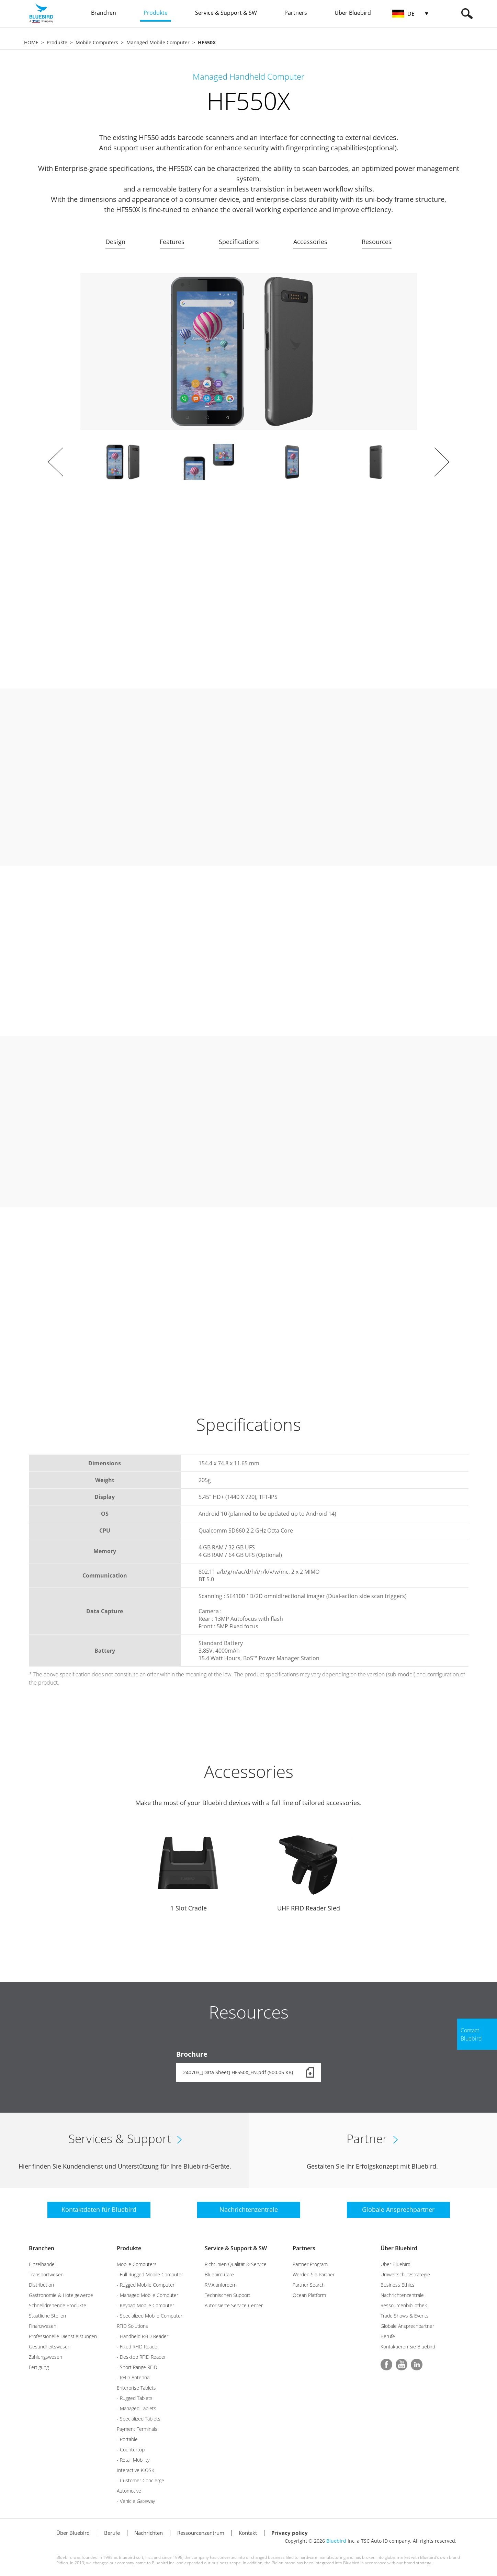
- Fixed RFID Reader (138, 2346)
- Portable (127, 2439)
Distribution (41, 2285)
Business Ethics (398, 2285)
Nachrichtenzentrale (402, 2295)
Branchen (41, 2248)
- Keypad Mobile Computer (145, 2305)
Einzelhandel (42, 2264)
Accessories (310, 242)
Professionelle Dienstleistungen (63, 2336)
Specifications (239, 242)
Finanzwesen (42, 2326)
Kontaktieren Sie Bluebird (408, 2346)
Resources (377, 242)
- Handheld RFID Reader (142, 2336)
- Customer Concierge (140, 2480)
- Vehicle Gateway (136, 2501)
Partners (304, 2248)
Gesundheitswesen (49, 2346)
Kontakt (248, 2532)
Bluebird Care (219, 2274)
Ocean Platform (309, 2295)
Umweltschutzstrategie (405, 2274)
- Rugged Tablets (135, 2398)
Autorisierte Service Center (234, 2305)
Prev (55, 462)
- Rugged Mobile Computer (145, 2285)
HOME (31, 42)
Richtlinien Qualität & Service (236, 2264)
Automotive (129, 2490)
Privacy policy (289, 2532)
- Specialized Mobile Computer (149, 2315)
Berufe (388, 2336)
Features (172, 242)
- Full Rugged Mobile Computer (150, 2274)
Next (441, 462)
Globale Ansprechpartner (407, 2326)
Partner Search (309, 2285)
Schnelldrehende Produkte (57, 2305)
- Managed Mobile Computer (147, 2295)
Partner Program (310, 2264)
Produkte (57, 42)
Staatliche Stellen (47, 2315)
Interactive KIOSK (135, 2470)
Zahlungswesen (45, 2357)
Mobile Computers (97, 42)
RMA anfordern (221, 2285)
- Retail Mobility (133, 2460)
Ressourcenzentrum (200, 2532)
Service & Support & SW (236, 2248)
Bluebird (336, 2541)
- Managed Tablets (136, 2408)
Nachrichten (148, 2532)
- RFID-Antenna (133, 2377)
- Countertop (131, 2449)
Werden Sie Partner (314, 2274)
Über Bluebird (399, 2248)
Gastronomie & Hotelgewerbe (61, 2295)
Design (115, 242)
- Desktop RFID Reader (141, 2357)
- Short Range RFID (137, 2367)
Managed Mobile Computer (158, 42)
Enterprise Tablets (136, 2387)
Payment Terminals (137, 2429)
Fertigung (39, 2367)
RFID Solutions (132, 2326)
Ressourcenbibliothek (404, 2305)
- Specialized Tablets (138, 2418)
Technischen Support (227, 2295)
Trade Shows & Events (405, 2315)
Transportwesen (46, 2274)
